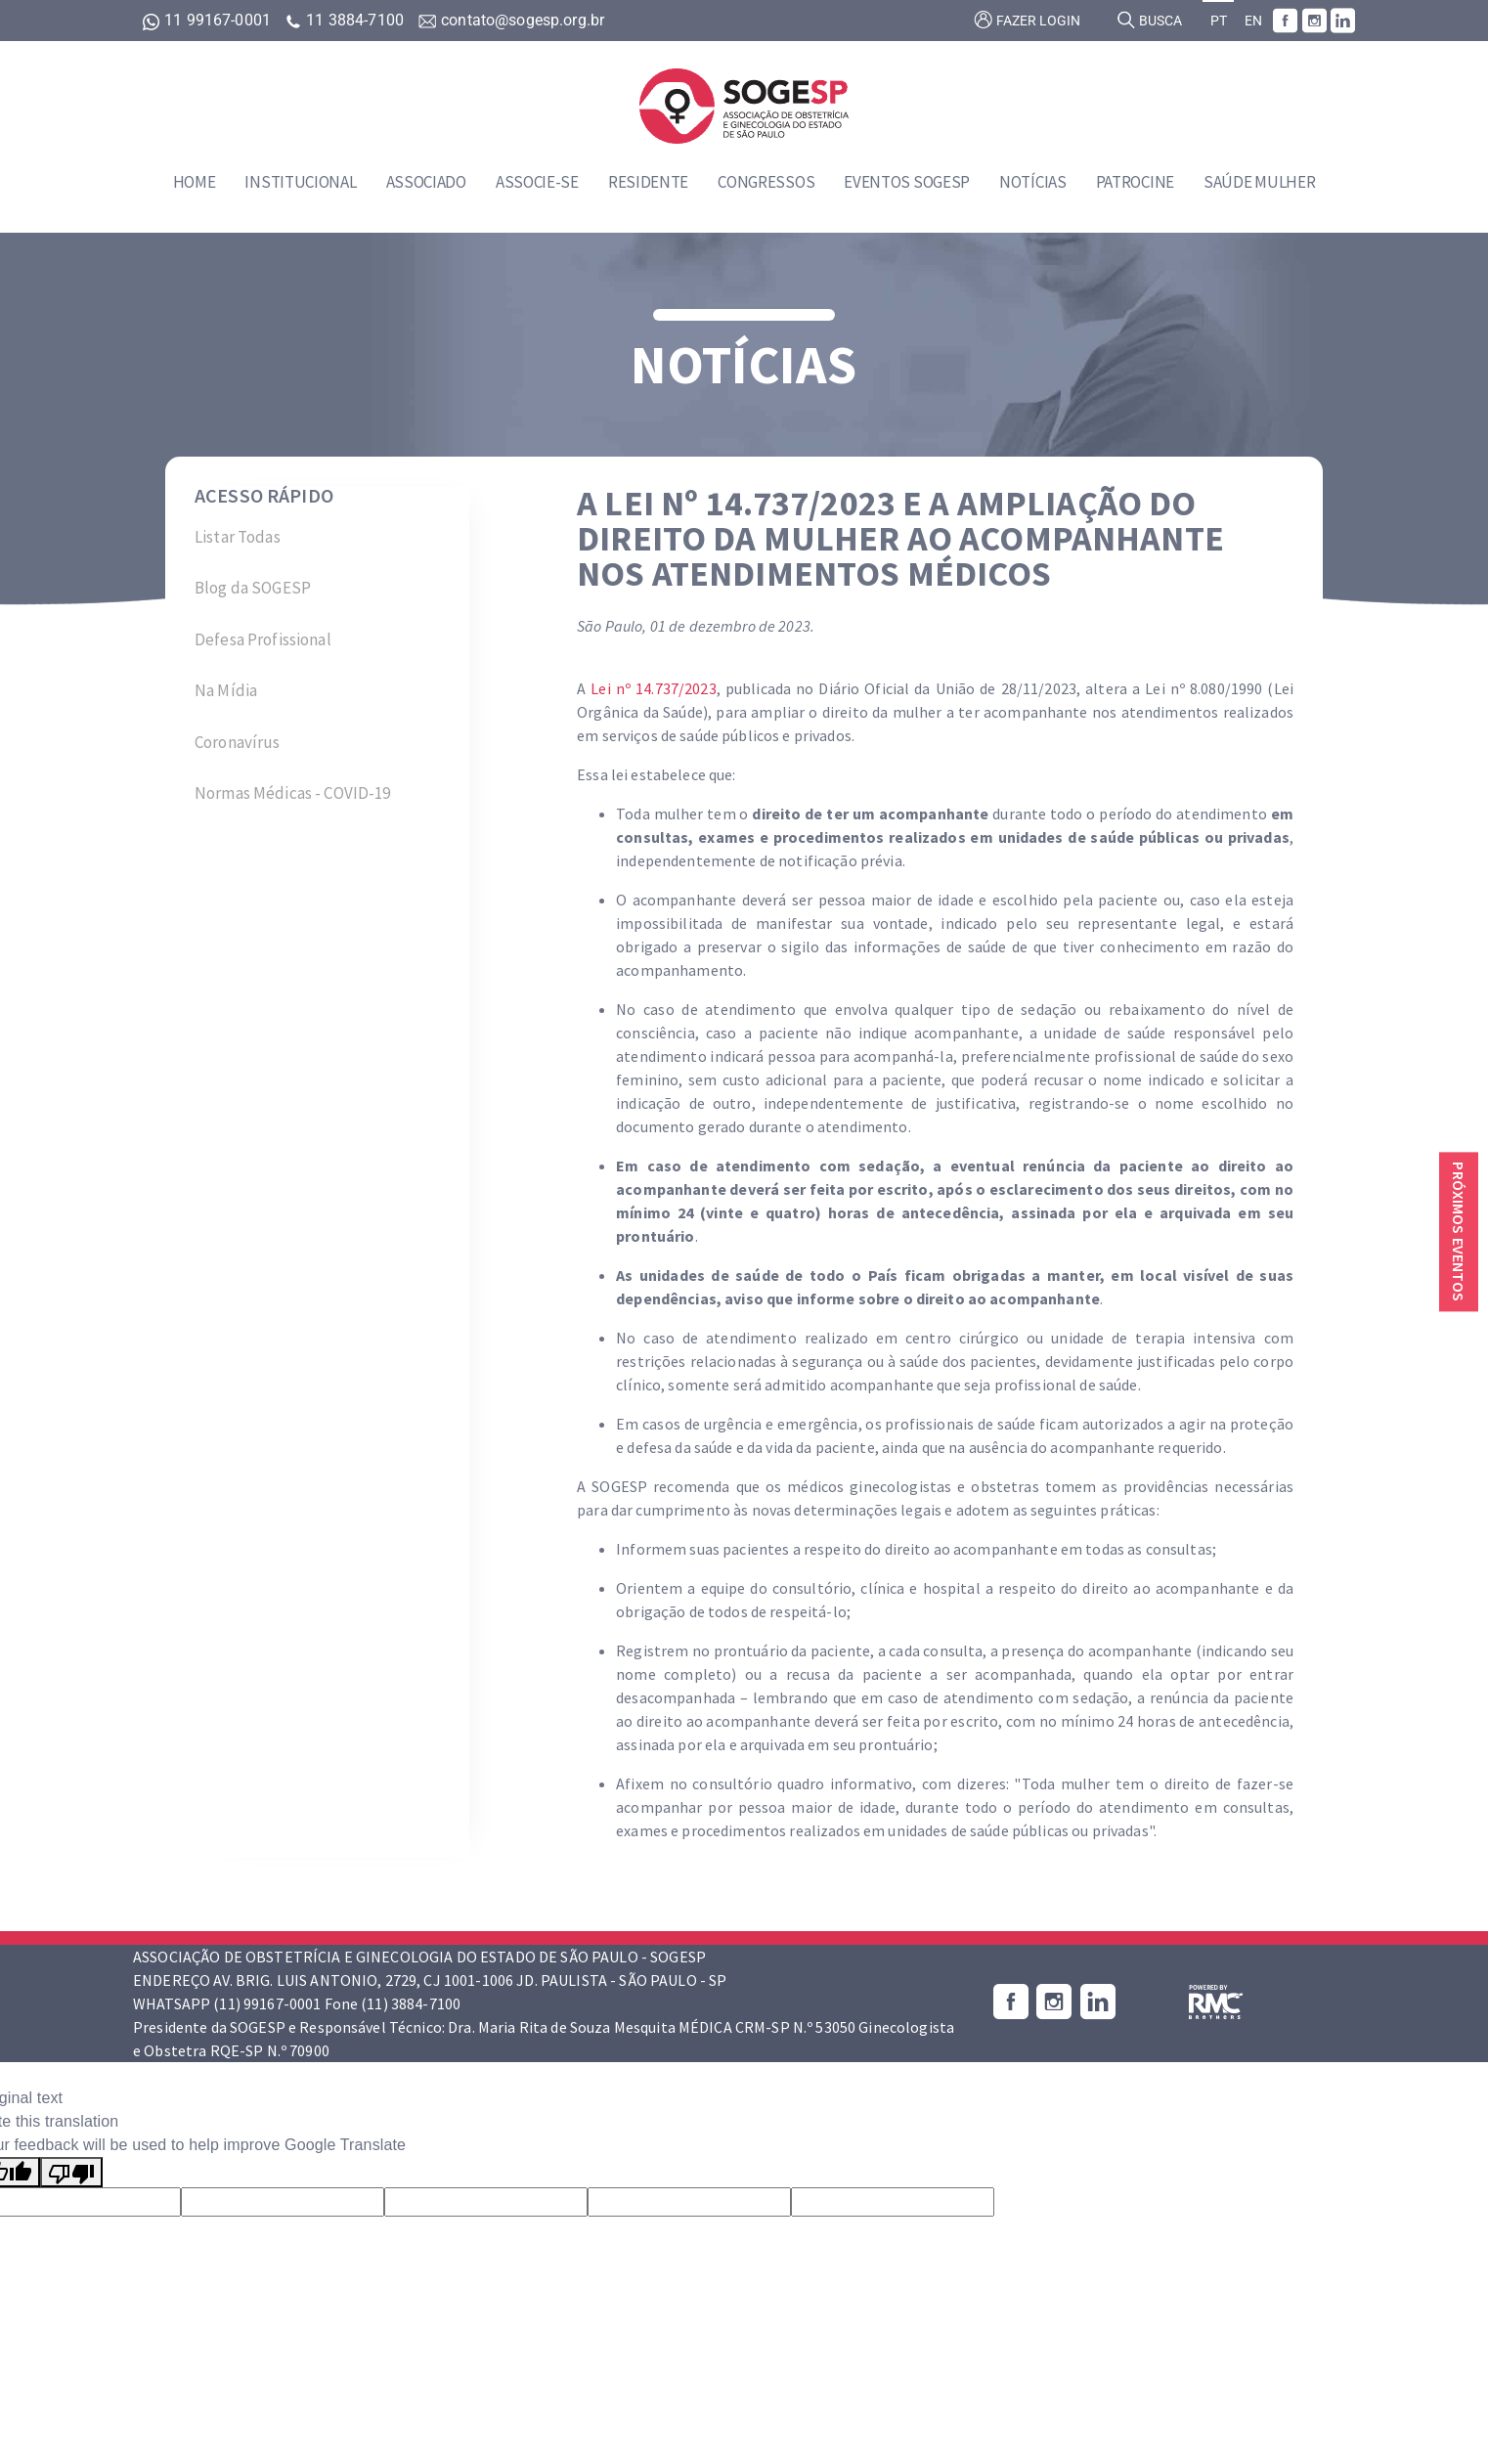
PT (1218, 21)
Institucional (300, 182)
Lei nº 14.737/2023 (653, 688)
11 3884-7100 (346, 20)
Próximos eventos (1458, 1231)
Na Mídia (226, 690)
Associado (426, 182)
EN (1253, 21)
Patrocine (1135, 182)
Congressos (766, 182)
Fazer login (1027, 19)
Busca (1149, 19)
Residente (648, 182)
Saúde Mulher (1259, 182)
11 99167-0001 (209, 20)
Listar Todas (238, 537)
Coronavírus (238, 742)
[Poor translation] (71, 2172)
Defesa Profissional (263, 639)
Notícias (1033, 182)
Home (194, 182)
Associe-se (537, 182)
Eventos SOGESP (907, 182)
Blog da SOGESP (253, 587)
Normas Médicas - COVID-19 (293, 793)
